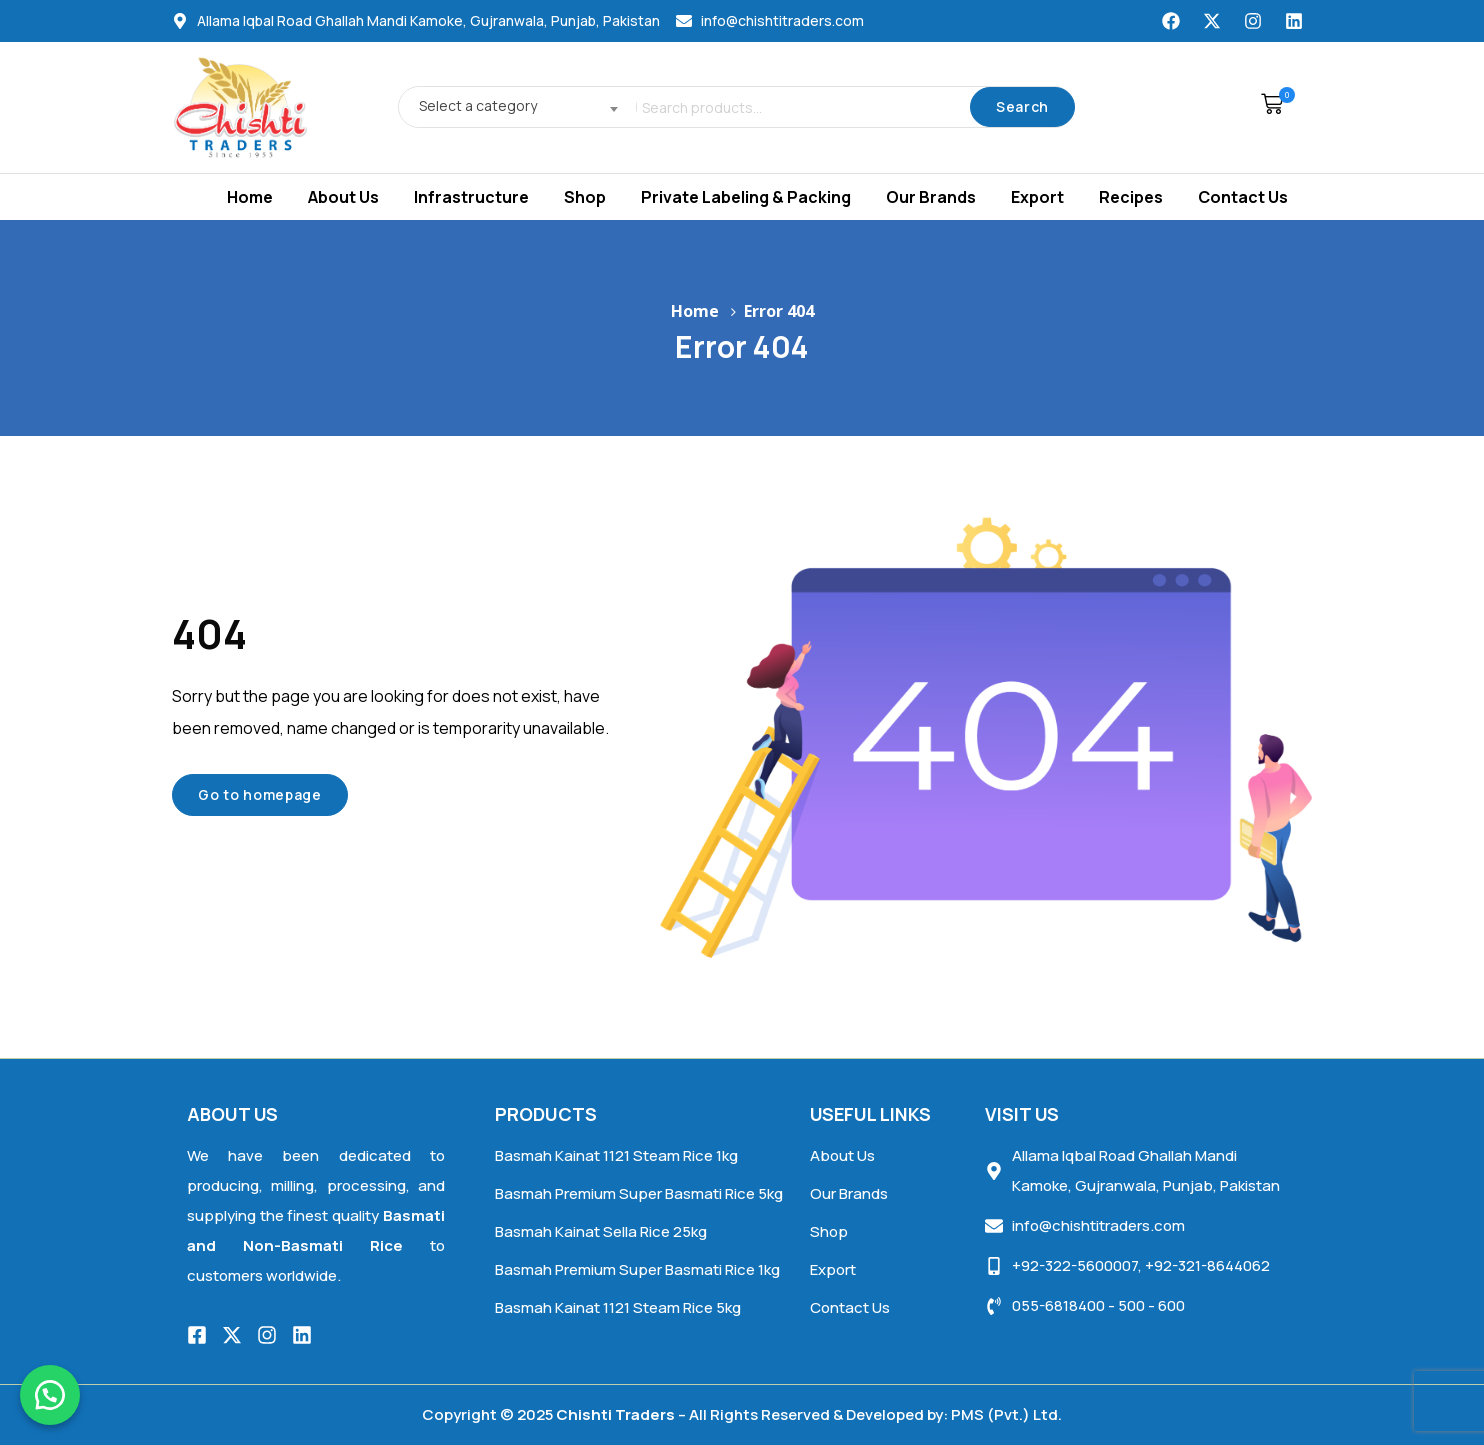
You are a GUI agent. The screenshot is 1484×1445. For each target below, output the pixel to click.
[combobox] (512, 107)
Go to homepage (260, 794)
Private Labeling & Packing (746, 197)
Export (1037, 197)
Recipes (1131, 197)
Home (250, 197)
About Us (343, 197)
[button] (1267, 107)
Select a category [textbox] (478, 105)
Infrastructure (471, 197)
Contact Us (1243, 197)
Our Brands (931, 197)
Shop (585, 197)
